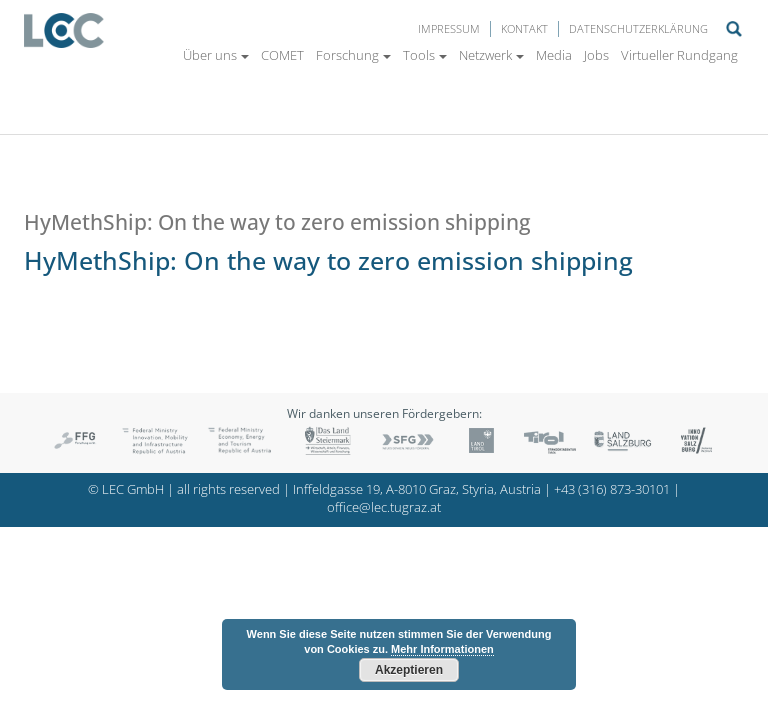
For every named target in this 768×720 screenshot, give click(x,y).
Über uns (216, 55)
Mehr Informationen (442, 649)
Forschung (353, 55)
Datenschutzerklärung (638, 28)
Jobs (596, 55)
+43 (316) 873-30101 (612, 489)
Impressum (449, 28)
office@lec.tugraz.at (384, 507)
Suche (734, 29)
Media (554, 55)
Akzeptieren (409, 670)
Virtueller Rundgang (679, 55)
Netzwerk (491, 55)
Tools (425, 55)
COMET (282, 55)
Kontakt (524, 28)
